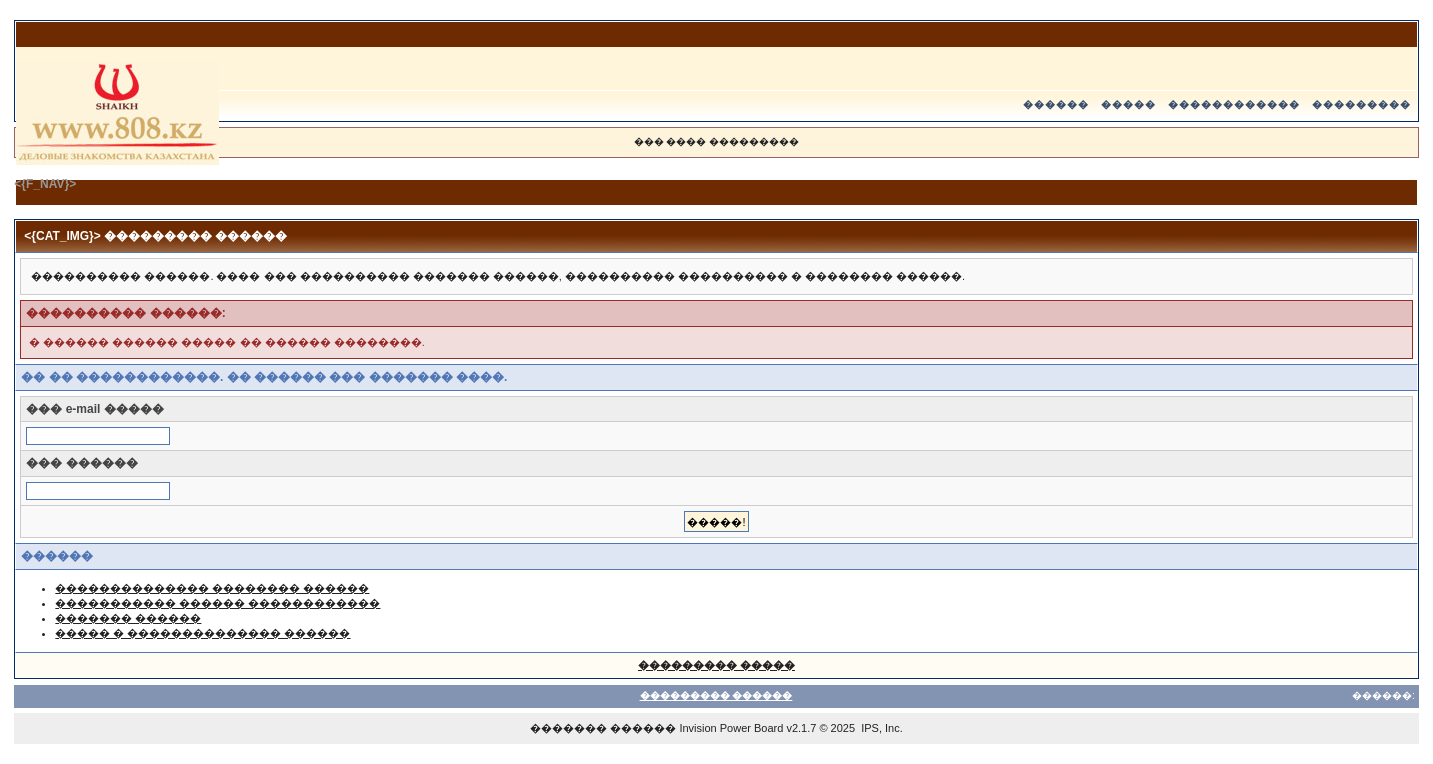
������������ (1234, 104)
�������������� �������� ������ (212, 588)
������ (1056, 104)
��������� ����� (716, 665)
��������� (1361, 104)
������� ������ (128, 618)
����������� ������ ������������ (217, 603)
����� (1128, 104)
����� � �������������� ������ (202, 633)
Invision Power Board (731, 728)
